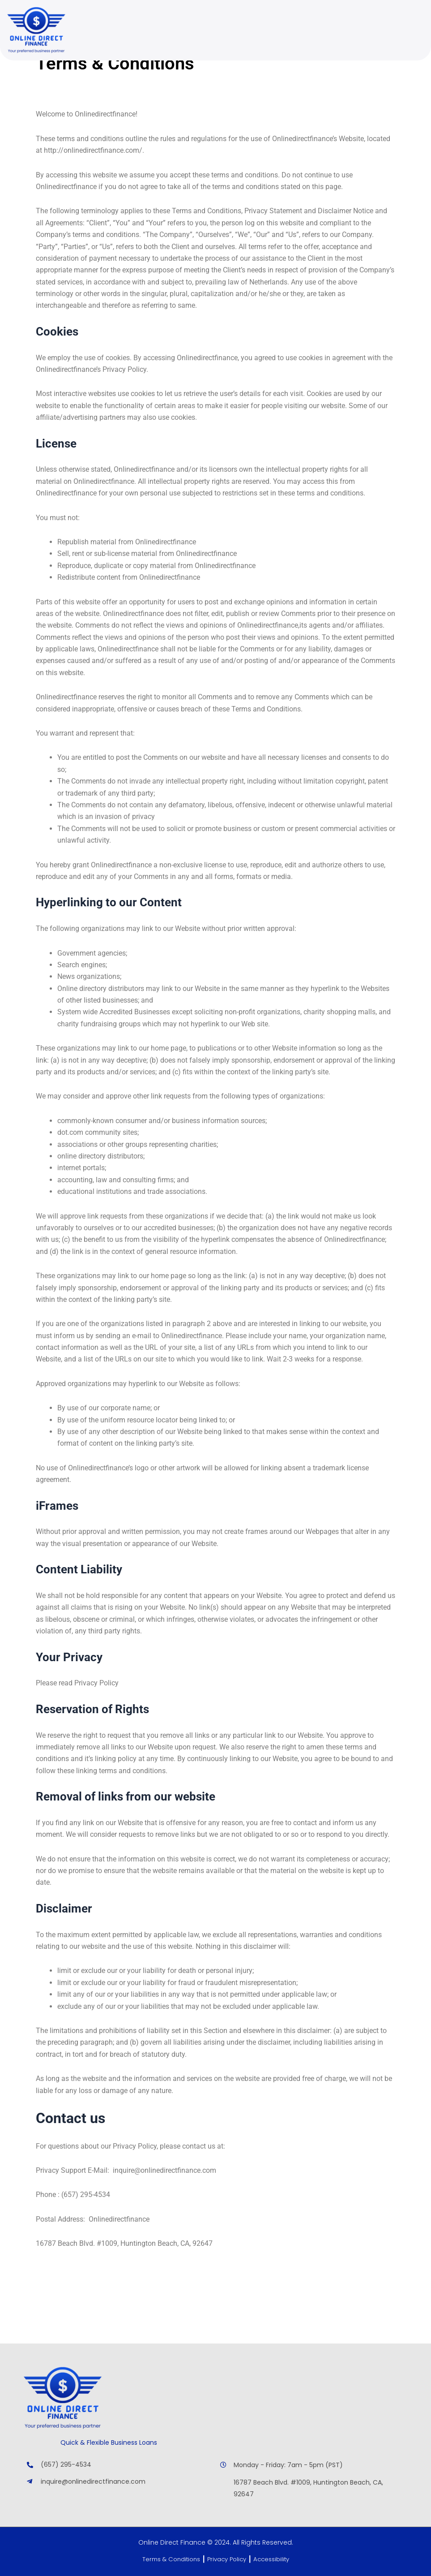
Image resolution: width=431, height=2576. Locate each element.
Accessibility (275, 2558)
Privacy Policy (227, 2558)
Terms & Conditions (167, 2558)
